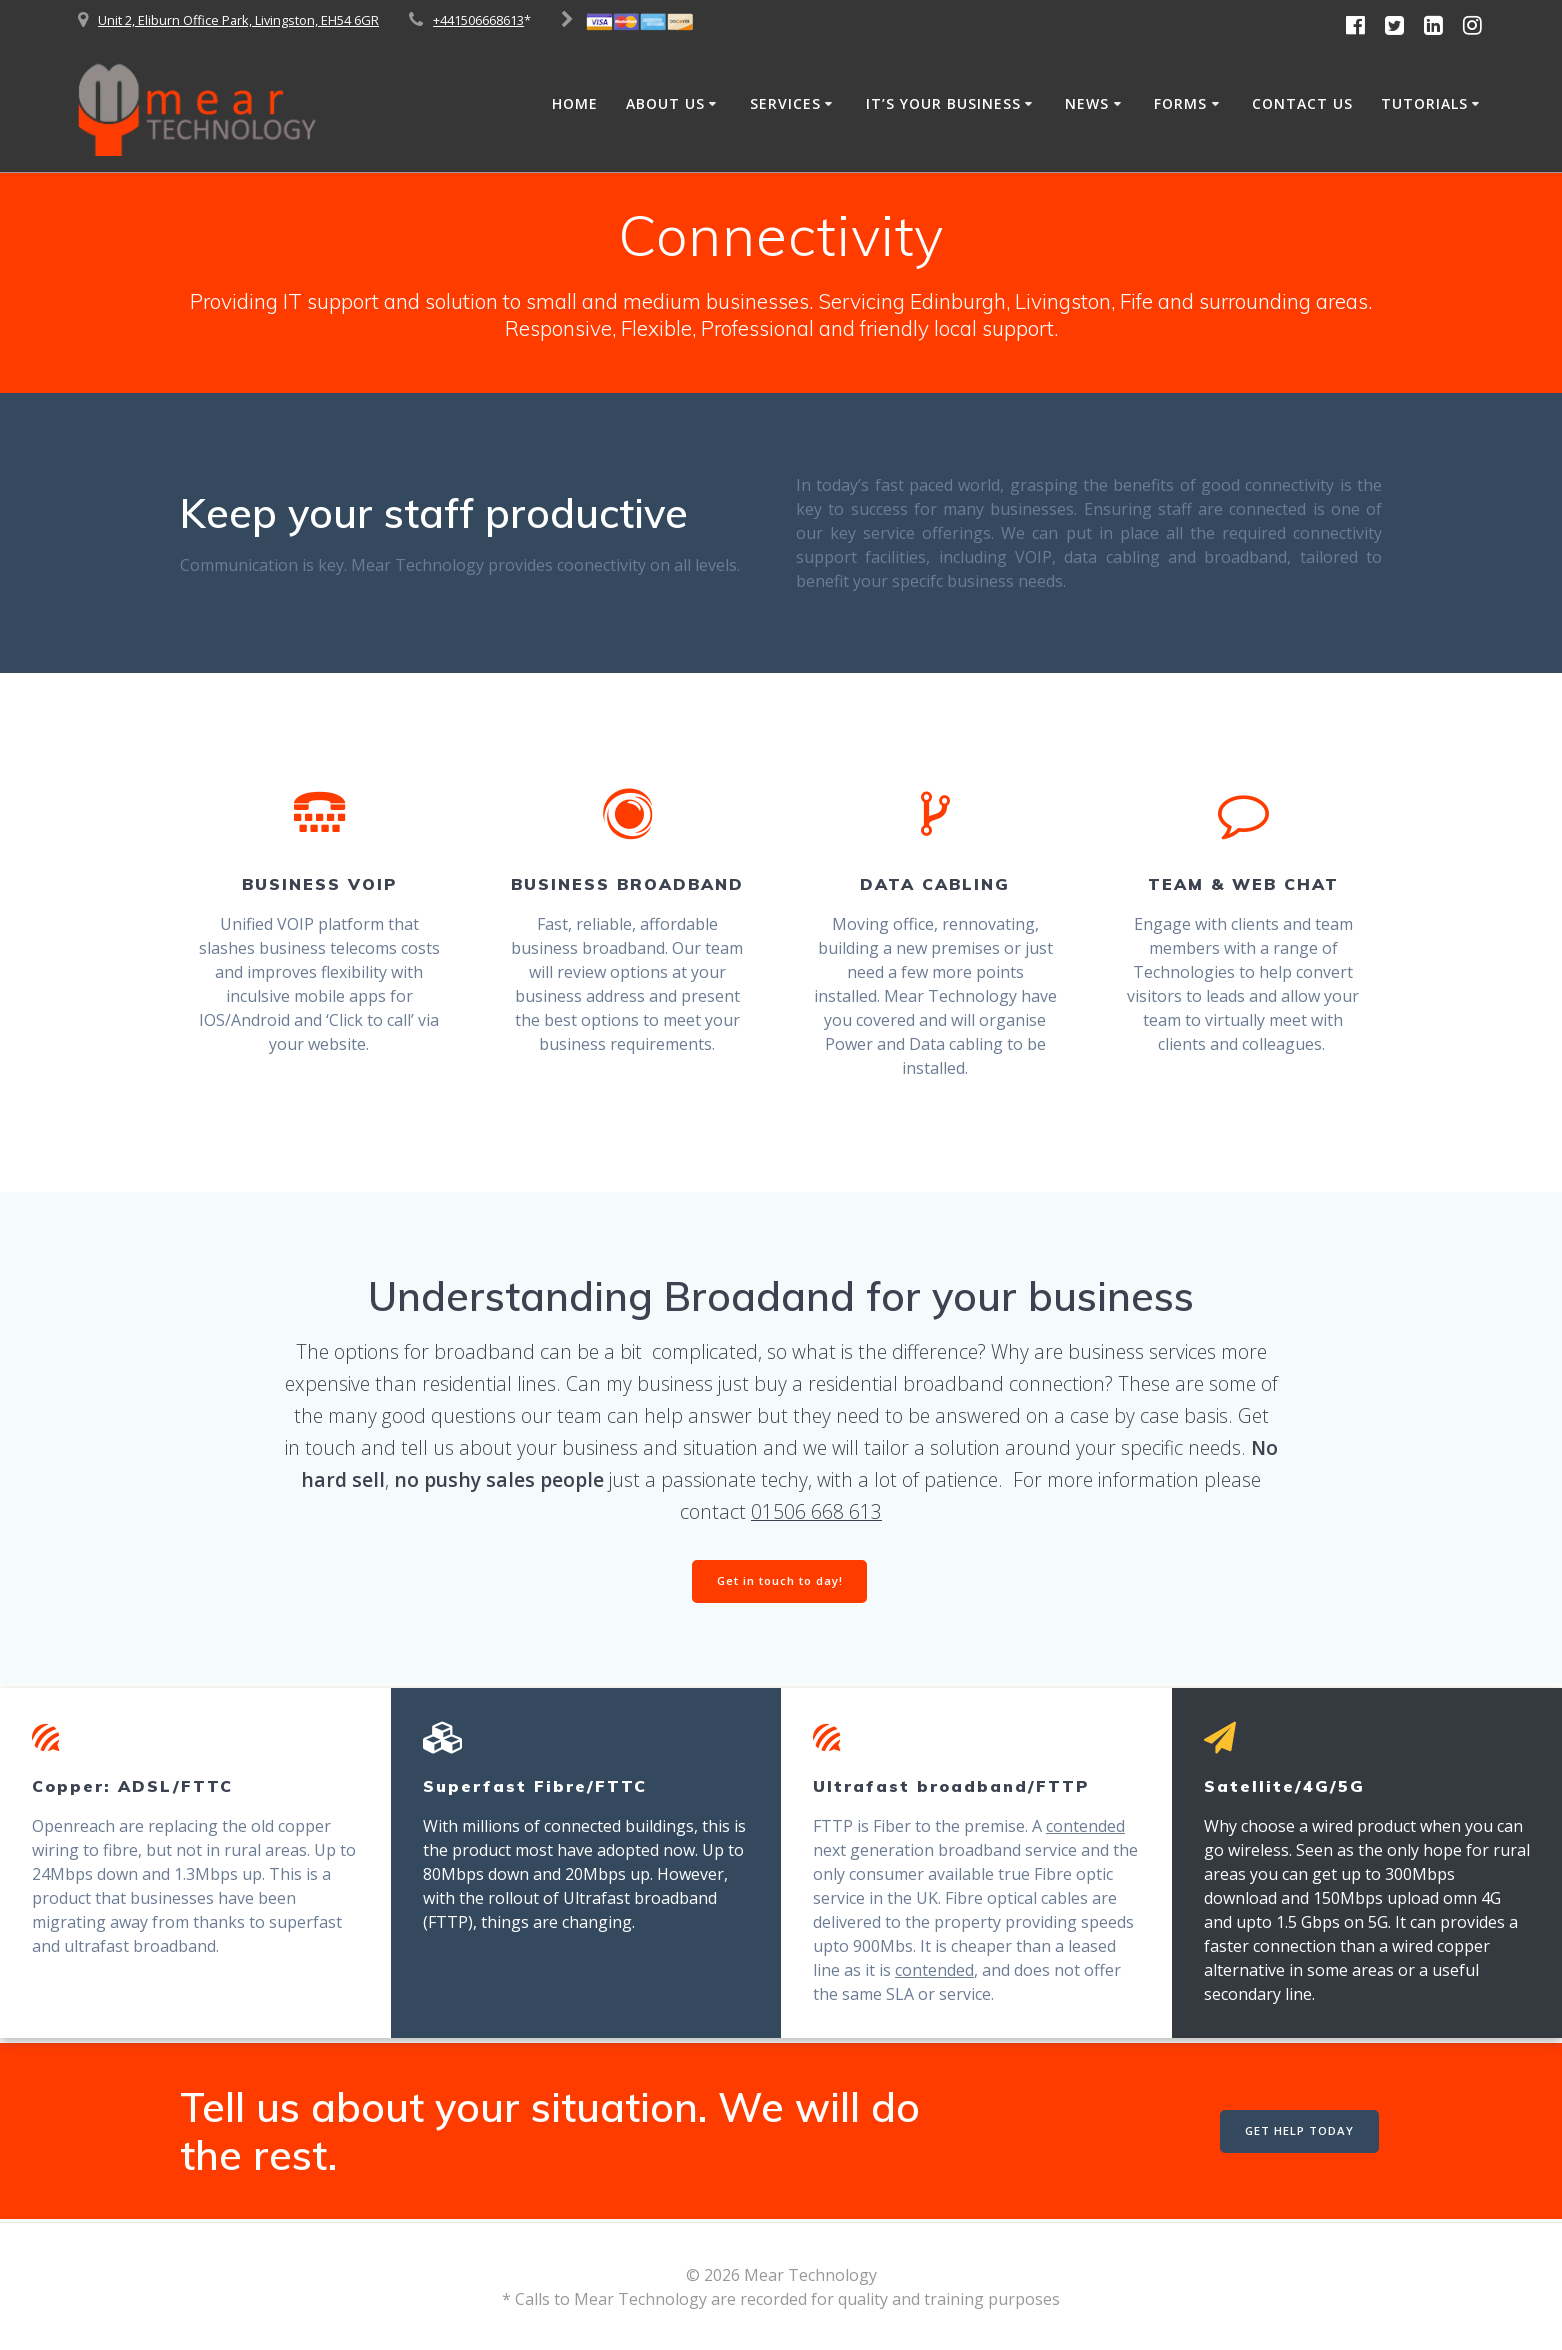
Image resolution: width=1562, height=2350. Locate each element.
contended (1085, 1828)
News (1087, 103)
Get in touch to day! (780, 1582)
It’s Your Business (943, 103)
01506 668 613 (816, 1511)
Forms (1180, 103)
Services (785, 103)
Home (575, 103)
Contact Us (1302, 103)
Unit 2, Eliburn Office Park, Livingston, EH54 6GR (238, 20)
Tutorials (1424, 103)
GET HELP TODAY (1297, 2132)
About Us (665, 103)
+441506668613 (478, 20)
